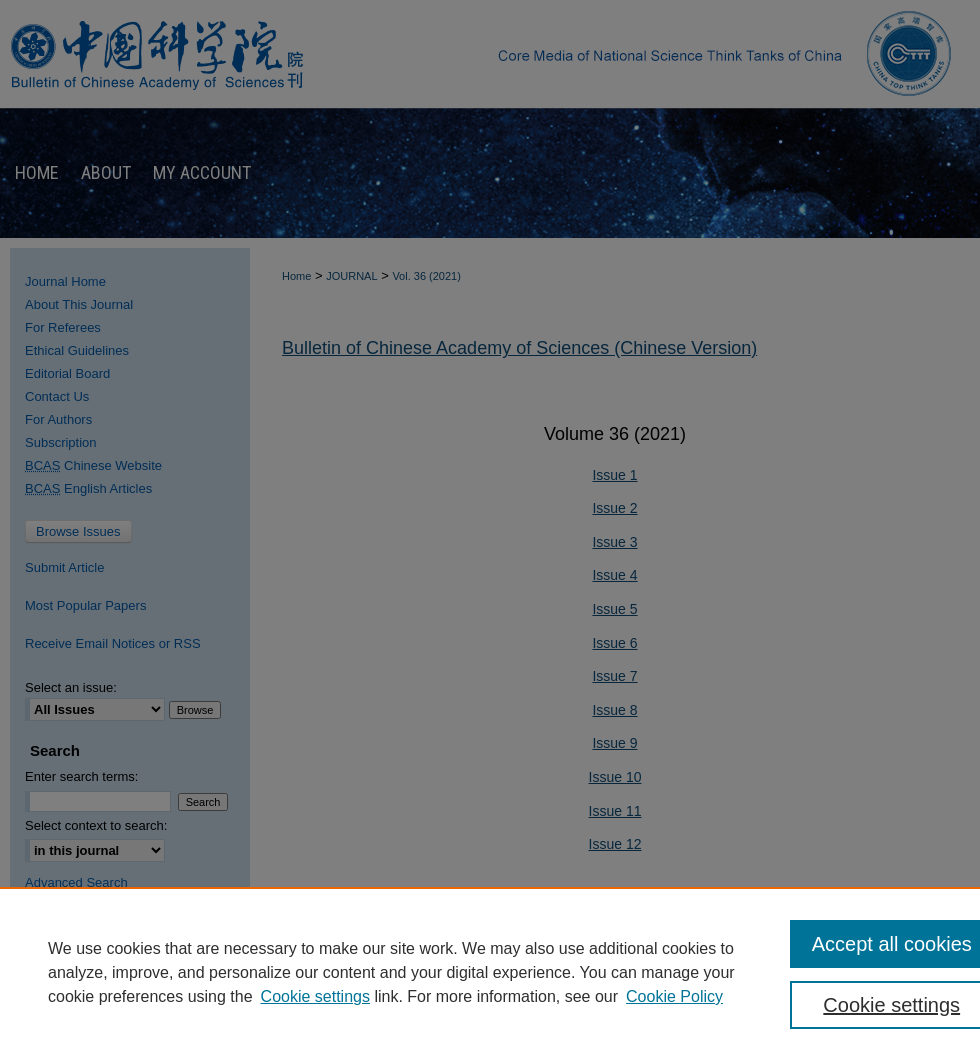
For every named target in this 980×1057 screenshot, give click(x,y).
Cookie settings (315, 996)
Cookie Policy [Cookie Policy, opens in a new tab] (674, 996)
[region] (490, 972)
